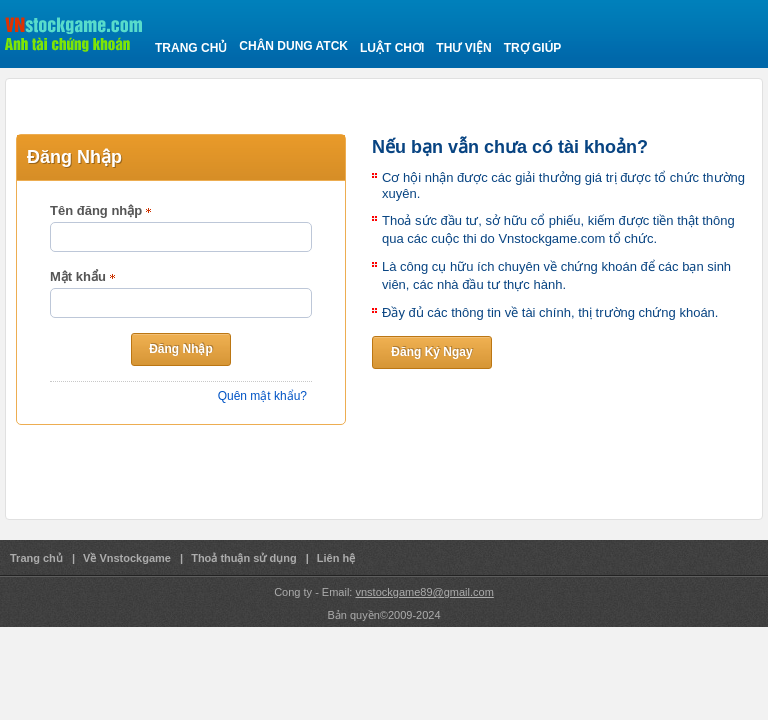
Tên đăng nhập (96, 210)
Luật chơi (392, 48)
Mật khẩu (78, 276)
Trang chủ (191, 48)
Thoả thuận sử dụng (243, 558)
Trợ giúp (533, 48)
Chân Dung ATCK (293, 46)
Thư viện (463, 48)
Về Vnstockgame (127, 558)
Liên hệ (336, 558)
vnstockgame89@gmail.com (424, 592)
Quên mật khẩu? (262, 396)
